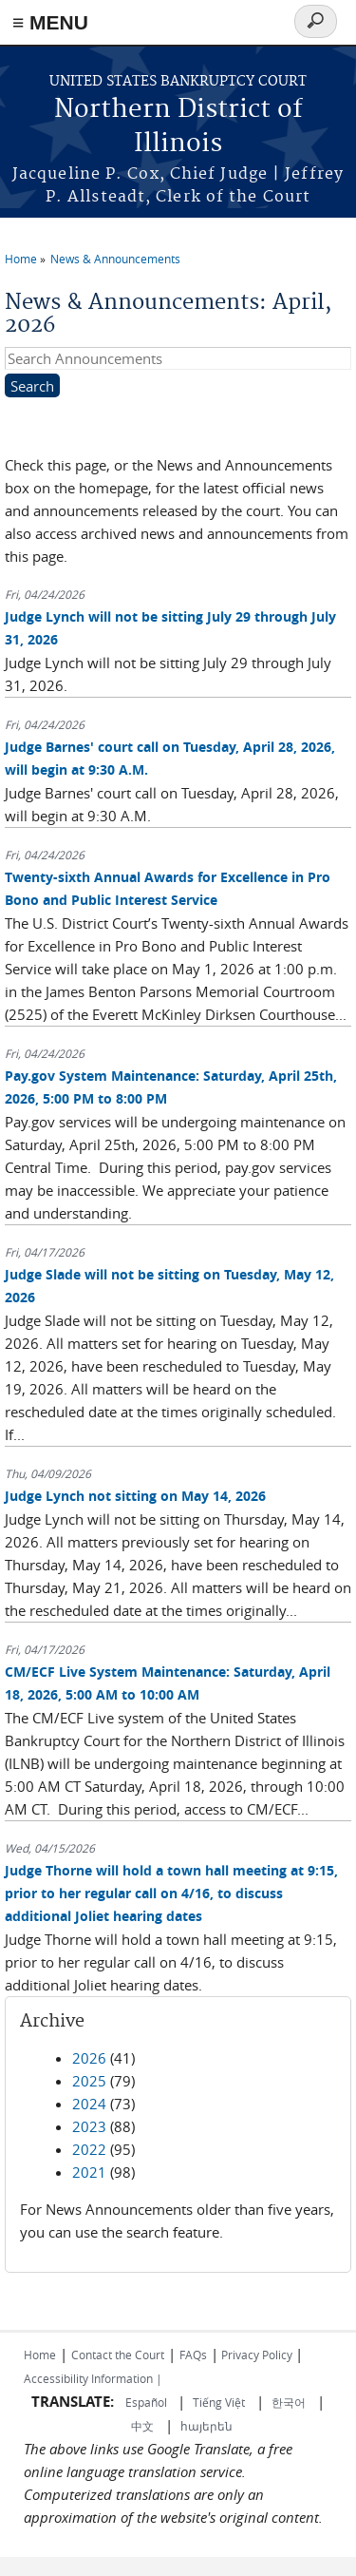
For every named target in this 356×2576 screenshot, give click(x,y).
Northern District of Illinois (178, 127)
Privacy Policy (256, 2354)
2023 (89, 2126)
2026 (89, 2057)
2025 (89, 2080)
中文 (142, 2425)
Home (21, 258)
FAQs (193, 2354)
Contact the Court (117, 2354)
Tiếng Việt (219, 2402)
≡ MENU (50, 22)
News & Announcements (115, 258)
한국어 (289, 2402)
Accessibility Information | (93, 2378)
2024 (89, 2103)
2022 (89, 2149)
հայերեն (206, 2425)
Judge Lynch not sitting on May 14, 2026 (135, 1496)
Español (147, 2402)
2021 (89, 2172)
